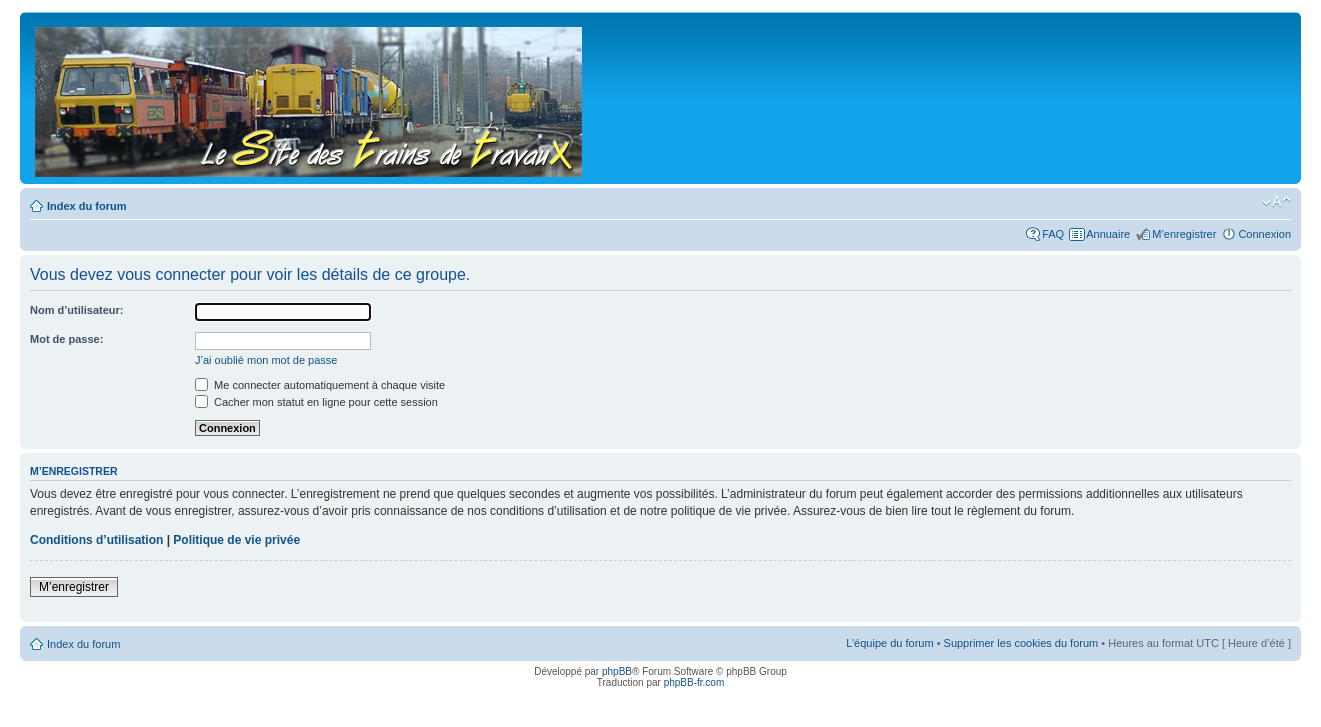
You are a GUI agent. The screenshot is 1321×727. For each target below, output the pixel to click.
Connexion (1264, 234)
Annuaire (1108, 234)
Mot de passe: (66, 339)
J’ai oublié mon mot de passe (266, 360)
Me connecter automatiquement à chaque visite (320, 385)
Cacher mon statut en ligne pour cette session (316, 402)
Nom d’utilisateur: (77, 310)
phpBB (617, 671)
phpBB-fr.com (694, 682)
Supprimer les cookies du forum (1021, 643)
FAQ (1053, 234)
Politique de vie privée (236, 540)
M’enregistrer (1184, 234)
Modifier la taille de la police (1276, 202)
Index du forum (86, 206)
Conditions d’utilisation (96, 540)
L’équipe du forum (889, 643)
